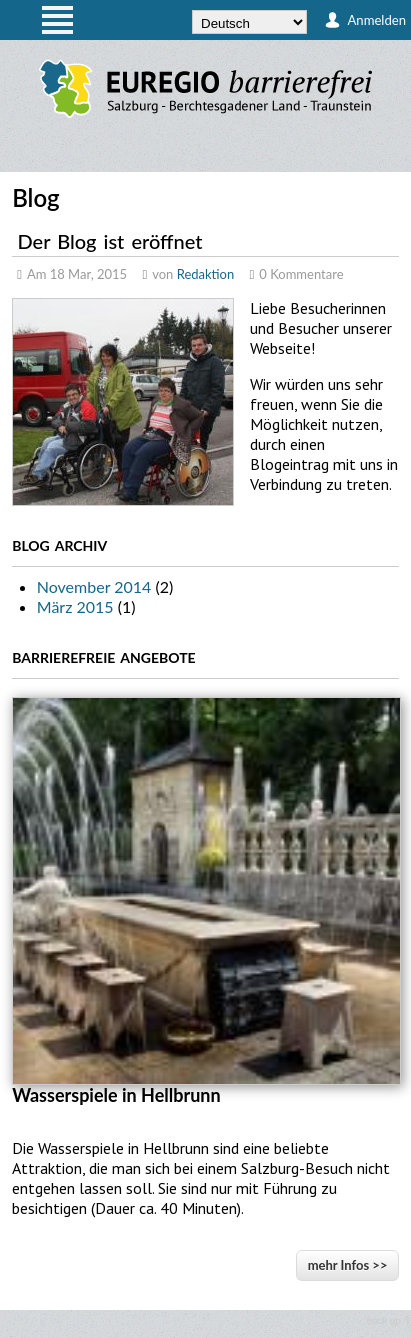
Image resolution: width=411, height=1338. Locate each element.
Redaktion (206, 274)
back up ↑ (389, 1320)
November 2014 (94, 586)
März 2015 (75, 606)
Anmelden (376, 20)
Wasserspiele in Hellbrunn (116, 1095)
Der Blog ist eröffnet (110, 241)
